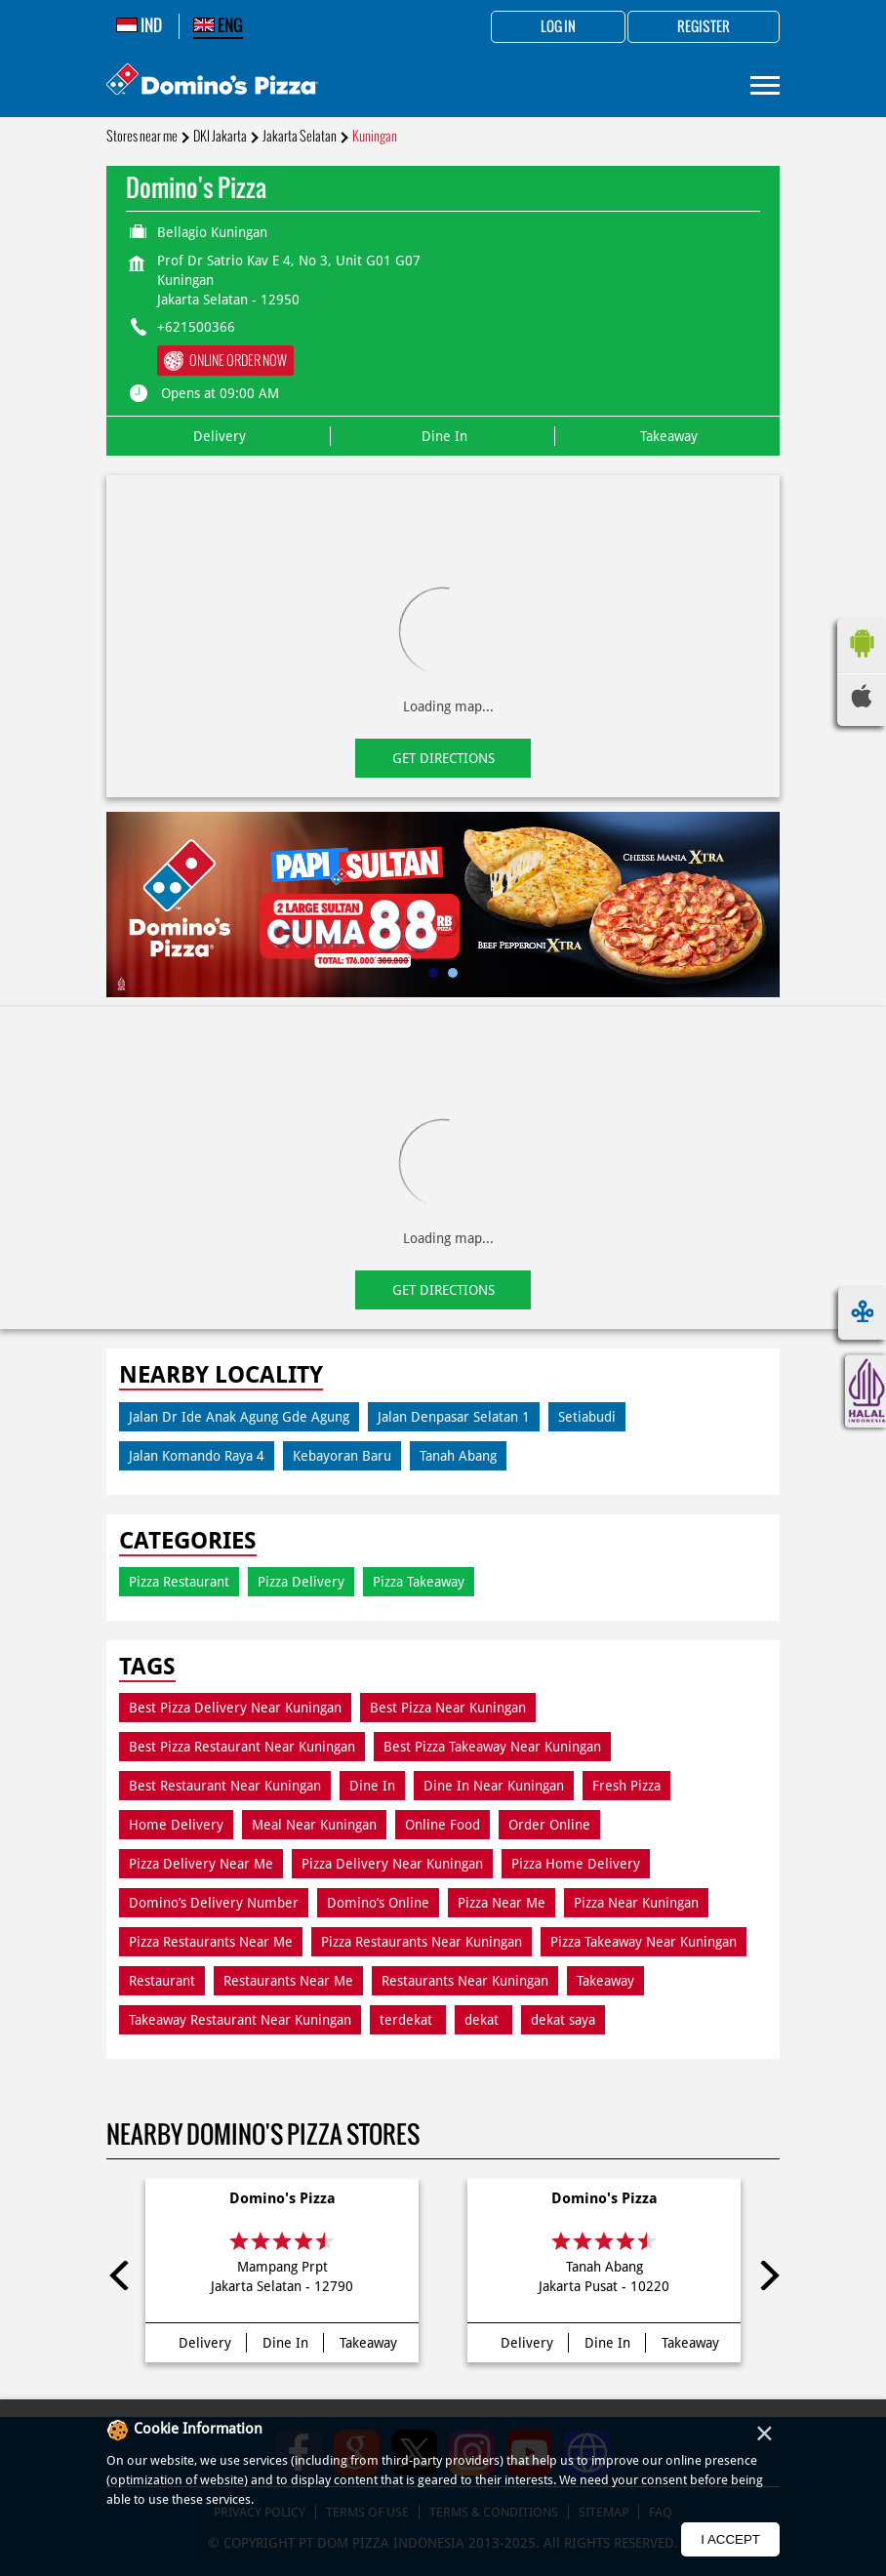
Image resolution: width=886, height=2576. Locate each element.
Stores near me (142, 136)
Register (703, 27)
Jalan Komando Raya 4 (196, 1456)
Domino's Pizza (282, 2198)
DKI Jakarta (220, 136)
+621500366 (196, 327)
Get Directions (443, 758)
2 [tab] (453, 973)
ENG (218, 25)
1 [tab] (433, 973)
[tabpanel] (443, 905)
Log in (558, 27)
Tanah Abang (458, 1456)
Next (765, 2275)
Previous (121, 2275)
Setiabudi (587, 1417)
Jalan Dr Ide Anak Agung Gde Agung (239, 1417)
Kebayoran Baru (342, 1456)
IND (139, 25)
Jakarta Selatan (299, 136)
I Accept (730, 2539)
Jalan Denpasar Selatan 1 (454, 1417)
